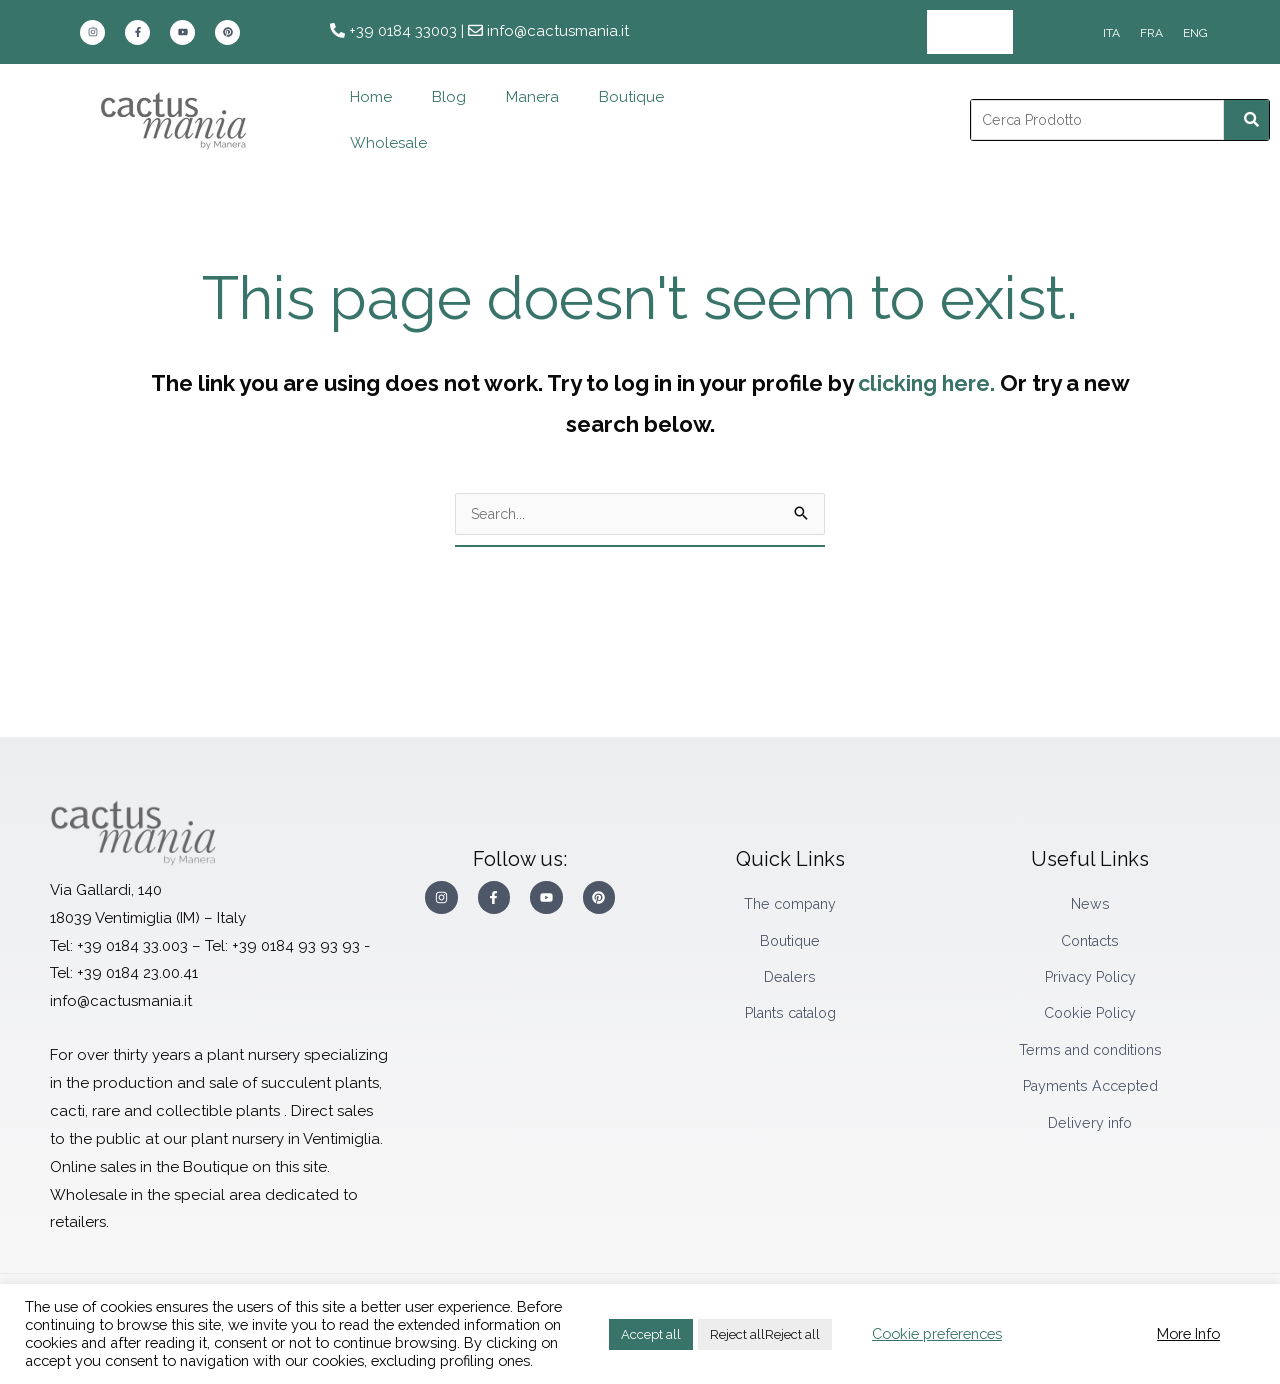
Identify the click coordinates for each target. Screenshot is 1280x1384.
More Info (1188, 1333)
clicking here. (926, 382)
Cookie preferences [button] (937, 1333)
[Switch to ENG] (1195, 33)
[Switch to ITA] (1111, 33)
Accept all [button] (651, 1334)
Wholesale (970, 32)
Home (371, 97)
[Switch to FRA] (1151, 33)
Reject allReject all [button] (765, 1334)
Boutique (631, 97)
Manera (532, 97)
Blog (449, 97)
